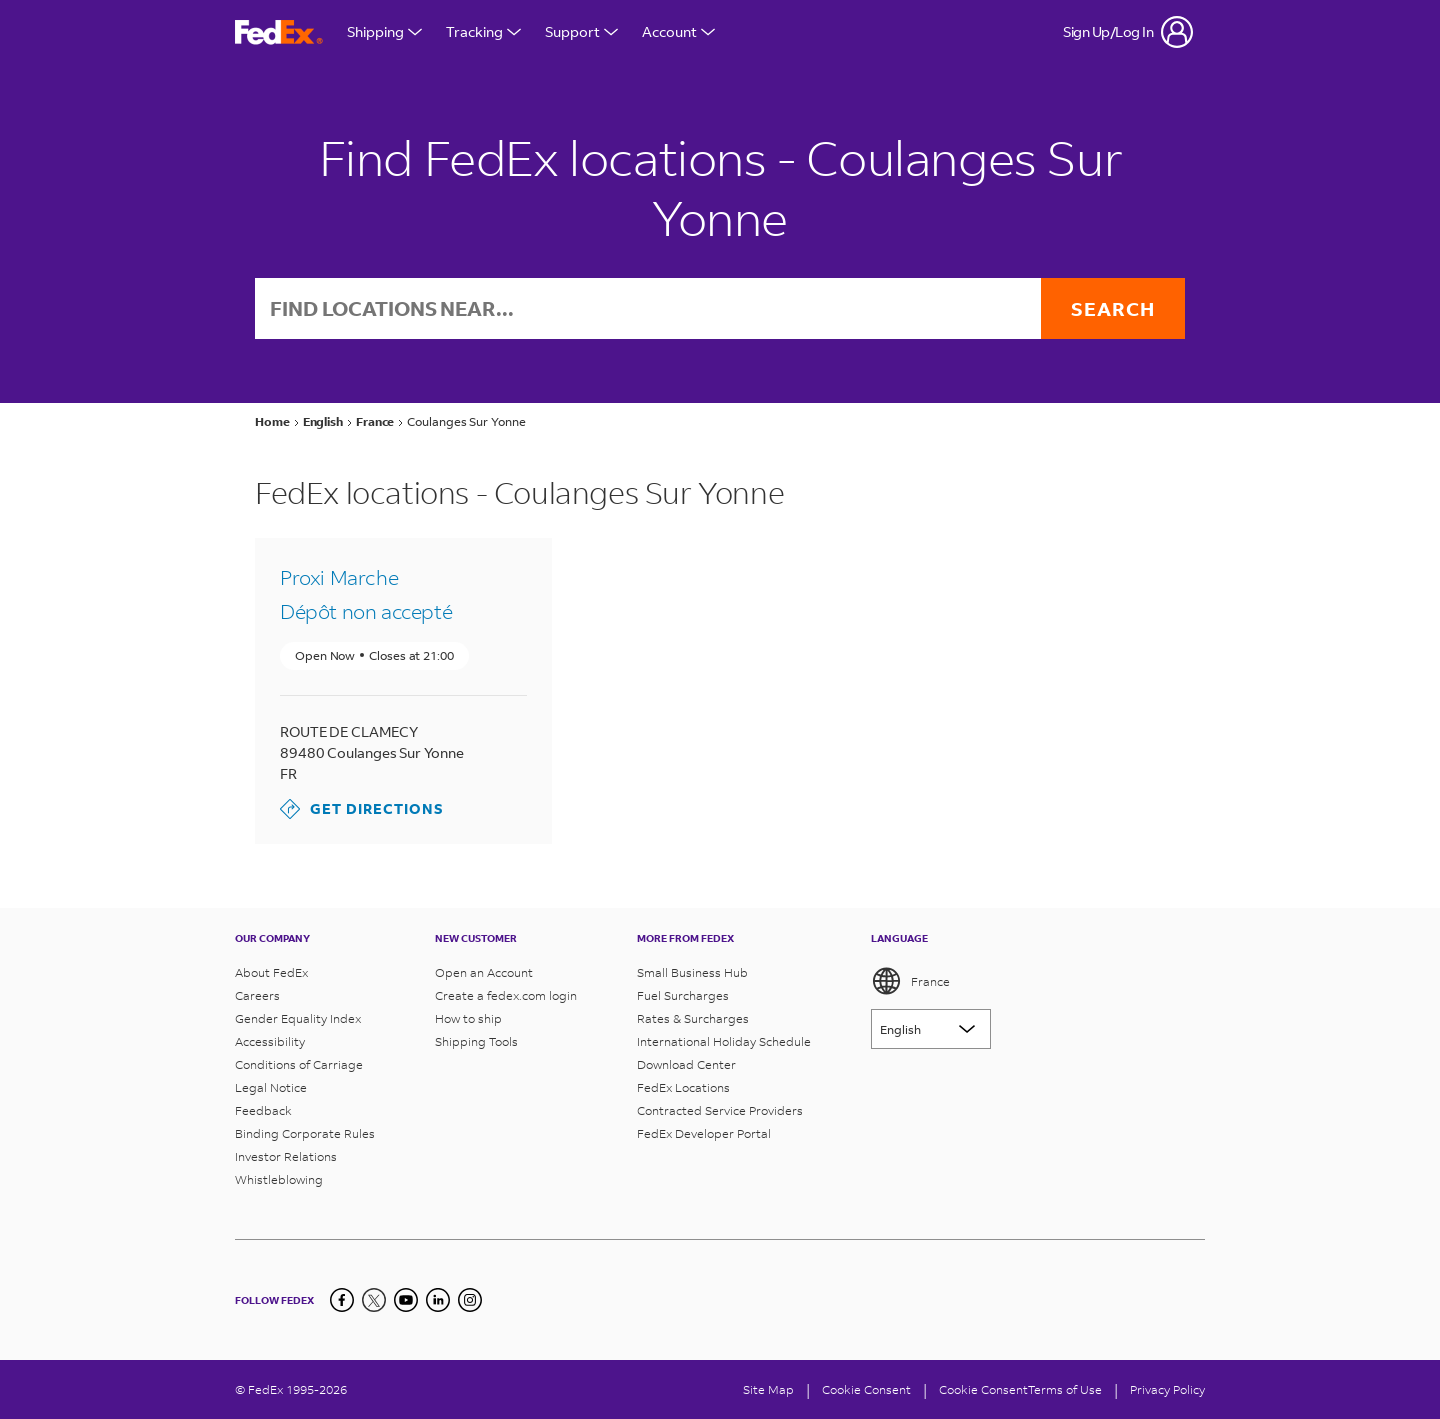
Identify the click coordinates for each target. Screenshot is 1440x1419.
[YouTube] (406, 1300)
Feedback (263, 1110)
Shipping (384, 31)
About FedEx (271, 972)
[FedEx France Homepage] (279, 32)
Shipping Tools (476, 1041)
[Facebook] (342, 1300)
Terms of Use (1065, 1389)
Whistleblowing (279, 1179)
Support (581, 31)
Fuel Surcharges (683, 995)
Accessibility (270, 1041)
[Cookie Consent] (866, 1389)
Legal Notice (271, 1087)
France (910, 981)
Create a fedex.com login (506, 995)
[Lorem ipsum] (931, 1029)
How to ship (468, 1018)
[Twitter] (374, 1300)
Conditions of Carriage (299, 1064)
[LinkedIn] (438, 1300)
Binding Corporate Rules (305, 1133)
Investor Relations (286, 1156)
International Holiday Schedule (724, 1041)
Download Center (686, 1064)
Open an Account (484, 972)
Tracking (483, 31)
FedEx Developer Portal (704, 1133)
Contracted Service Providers (720, 1110)
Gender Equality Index (298, 1018)
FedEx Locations (683, 1087)
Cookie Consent (983, 1389)
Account (678, 31)
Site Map (768, 1389)
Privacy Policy (1167, 1389)
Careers (257, 995)
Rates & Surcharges (693, 1018)
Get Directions (362, 809)
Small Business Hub (692, 972)
